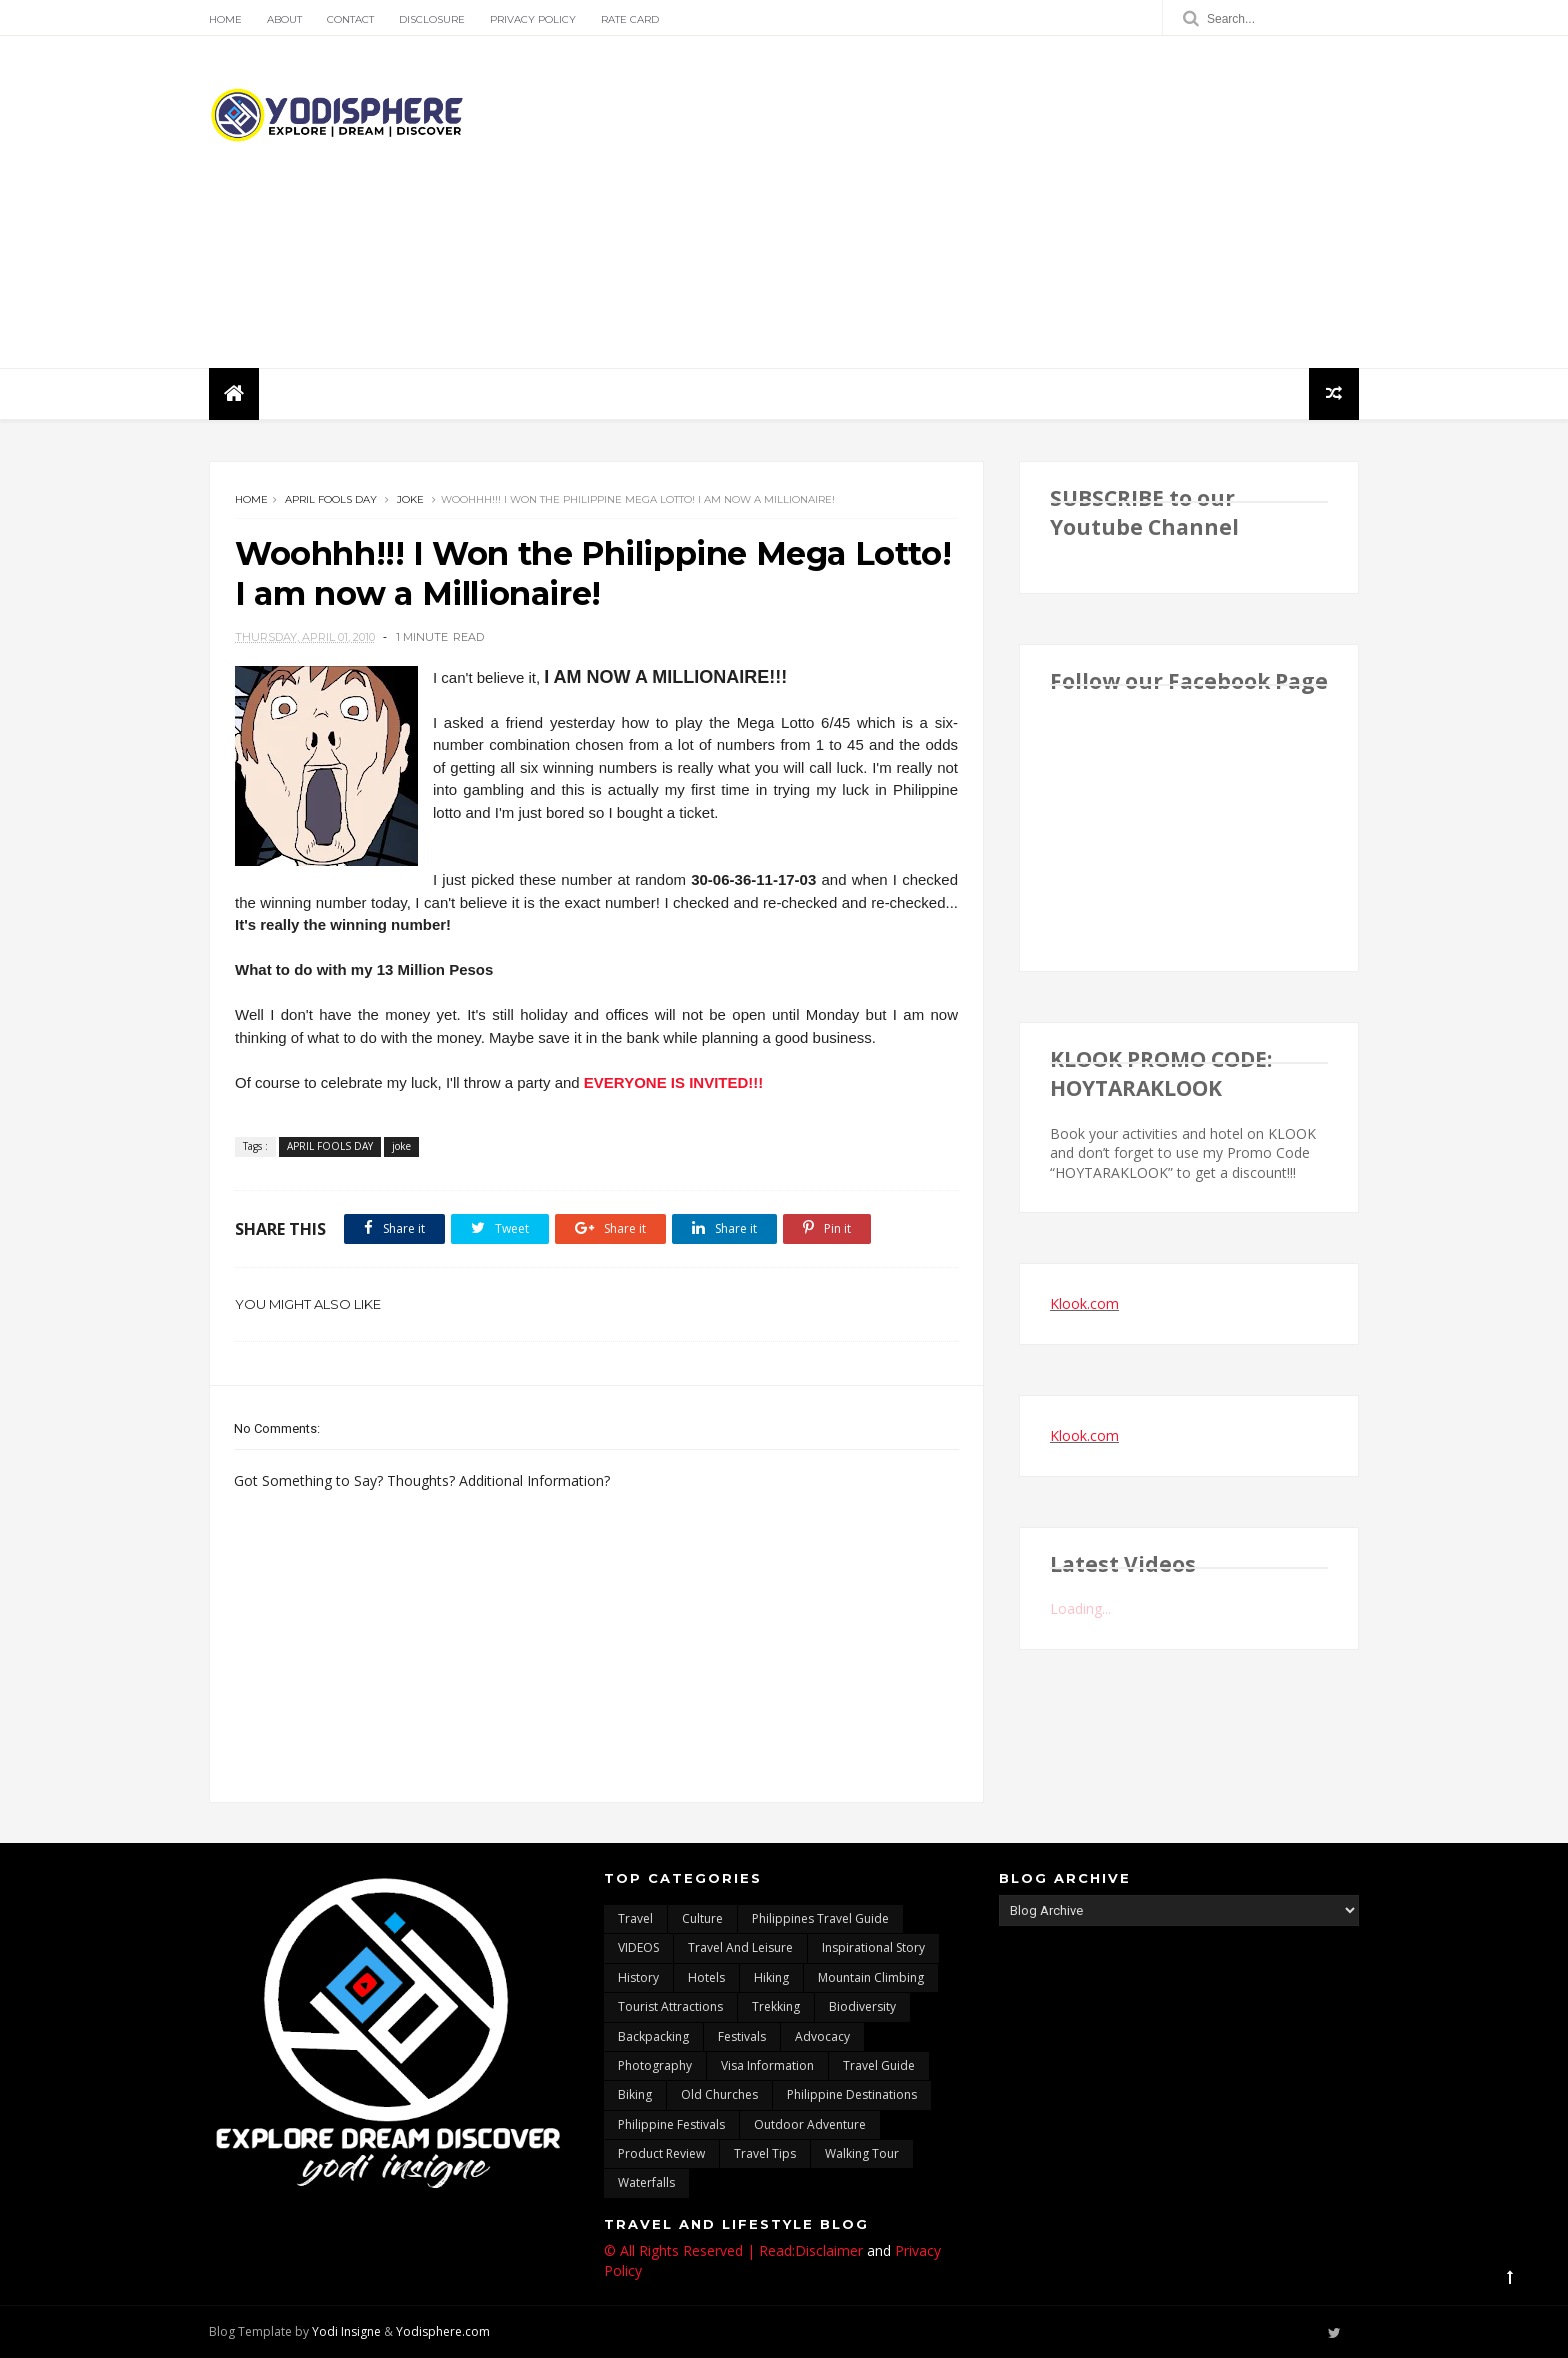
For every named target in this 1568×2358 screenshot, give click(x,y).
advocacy (822, 2036)
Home (225, 19)
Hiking (771, 1977)
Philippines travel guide (820, 1918)
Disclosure (432, 19)
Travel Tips (765, 2153)
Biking (635, 2094)
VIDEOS (638, 1947)
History (638, 1977)
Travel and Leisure (740, 1947)
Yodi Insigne (346, 2331)
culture (702, 1918)
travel (635, 1918)
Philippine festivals (671, 2124)
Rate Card (630, 19)
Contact (350, 19)
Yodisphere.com (443, 2331)
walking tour (862, 2153)
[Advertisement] (994, 202)
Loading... (1080, 1608)
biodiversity (862, 2006)
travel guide (879, 2065)
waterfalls (646, 2182)
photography (655, 2065)
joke (410, 499)
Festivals (742, 2036)
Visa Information (767, 2065)
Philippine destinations (852, 2094)
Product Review (661, 2153)
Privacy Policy (533, 19)
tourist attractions (670, 2006)
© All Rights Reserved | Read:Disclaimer (733, 2250)
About (284, 19)
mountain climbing (871, 1977)
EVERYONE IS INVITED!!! (673, 1082)
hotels (706, 1977)
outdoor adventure (810, 2124)
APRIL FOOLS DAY (331, 499)
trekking (776, 2006)
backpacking (653, 2036)
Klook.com (1084, 1303)
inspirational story (873, 1947)
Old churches (719, 2094)
